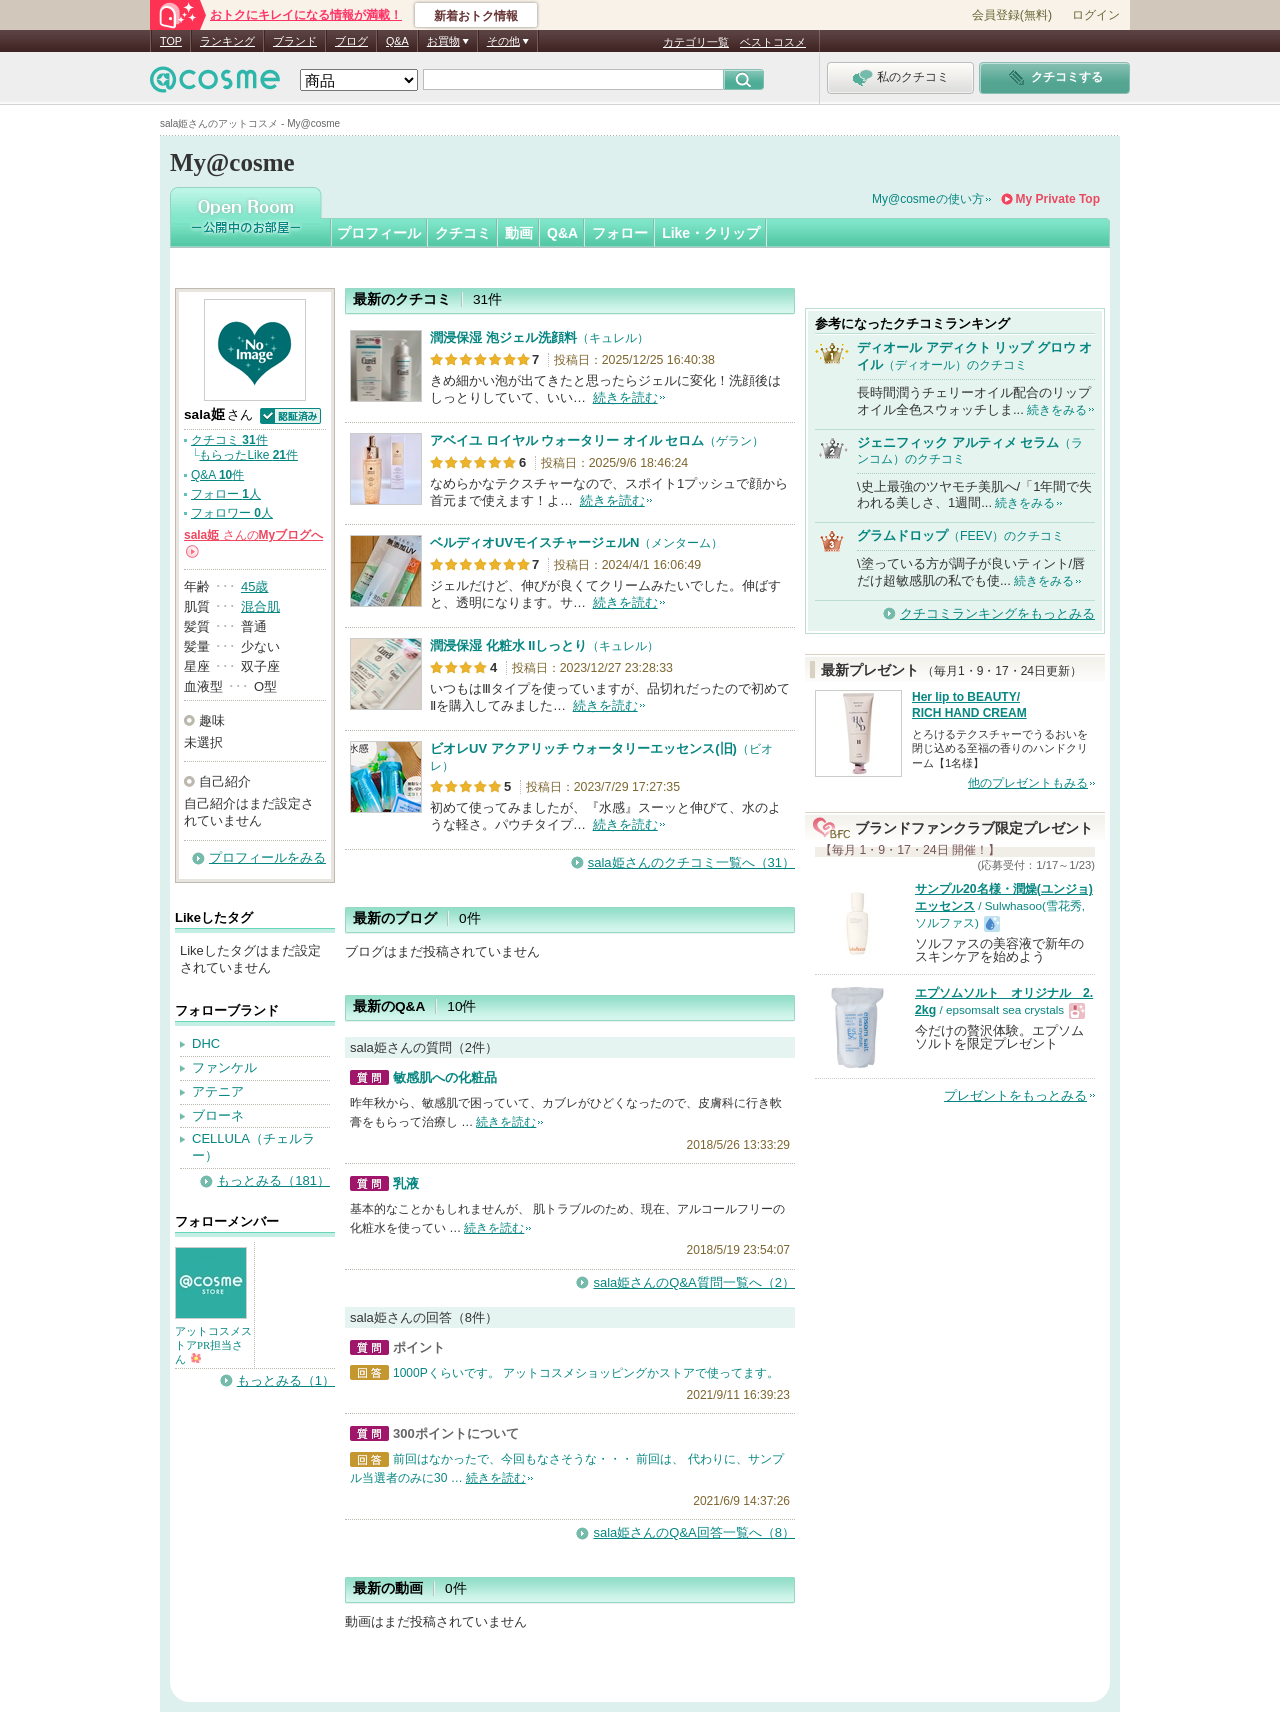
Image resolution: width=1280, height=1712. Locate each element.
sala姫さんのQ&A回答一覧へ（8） (694, 1532)
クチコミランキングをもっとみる (997, 613)
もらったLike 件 (248, 455)
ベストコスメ (773, 42)
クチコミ (463, 233)
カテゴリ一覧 (696, 42)
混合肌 (260, 606)
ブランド (295, 41)
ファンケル (224, 1067)
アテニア (218, 1091)
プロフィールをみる (267, 857)
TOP (171, 41)
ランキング (227, 41)
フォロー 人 (226, 494)
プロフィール (379, 233)
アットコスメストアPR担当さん (213, 1345)
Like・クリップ (711, 233)
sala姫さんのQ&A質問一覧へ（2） (694, 1282)
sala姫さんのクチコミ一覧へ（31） (691, 862)
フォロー (620, 233)
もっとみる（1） (286, 1380)
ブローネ (218, 1115)
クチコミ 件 (229, 440)
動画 (519, 233)
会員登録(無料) (1012, 15)
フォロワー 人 (232, 513)
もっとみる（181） (273, 1180)
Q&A (397, 41)
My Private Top (1058, 199)
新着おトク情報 (476, 16)
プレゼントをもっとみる (1015, 1095)
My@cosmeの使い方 (928, 199)
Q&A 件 (217, 475)
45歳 (254, 586)
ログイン (1096, 15)
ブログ (351, 41)
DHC (206, 1043)
